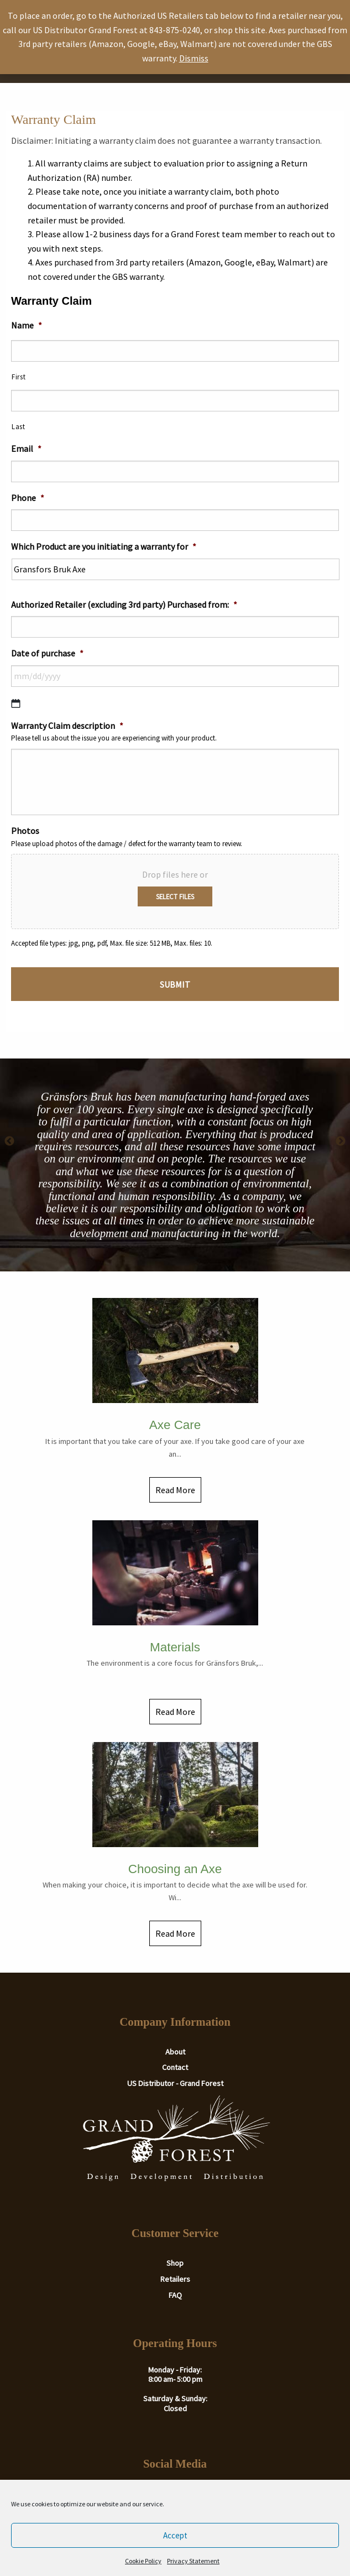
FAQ (175, 2295)
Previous (9, 1141)
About (175, 2052)
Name (26, 325)
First (18, 377)
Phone (27, 497)
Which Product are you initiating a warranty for (103, 546)
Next (340, 1141)
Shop (175, 2263)
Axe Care (175, 1425)
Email (26, 448)
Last (18, 426)
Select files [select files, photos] (175, 896)
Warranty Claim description (67, 725)
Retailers (175, 2279)
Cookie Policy (143, 2561)
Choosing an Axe (175, 1869)
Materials (175, 1647)
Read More (175, 1489)
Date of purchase (47, 653)
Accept (175, 2535)
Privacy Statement (193, 2561)
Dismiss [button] (193, 58)
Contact (175, 2067)
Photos (25, 830)
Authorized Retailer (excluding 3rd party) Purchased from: (124, 604)
